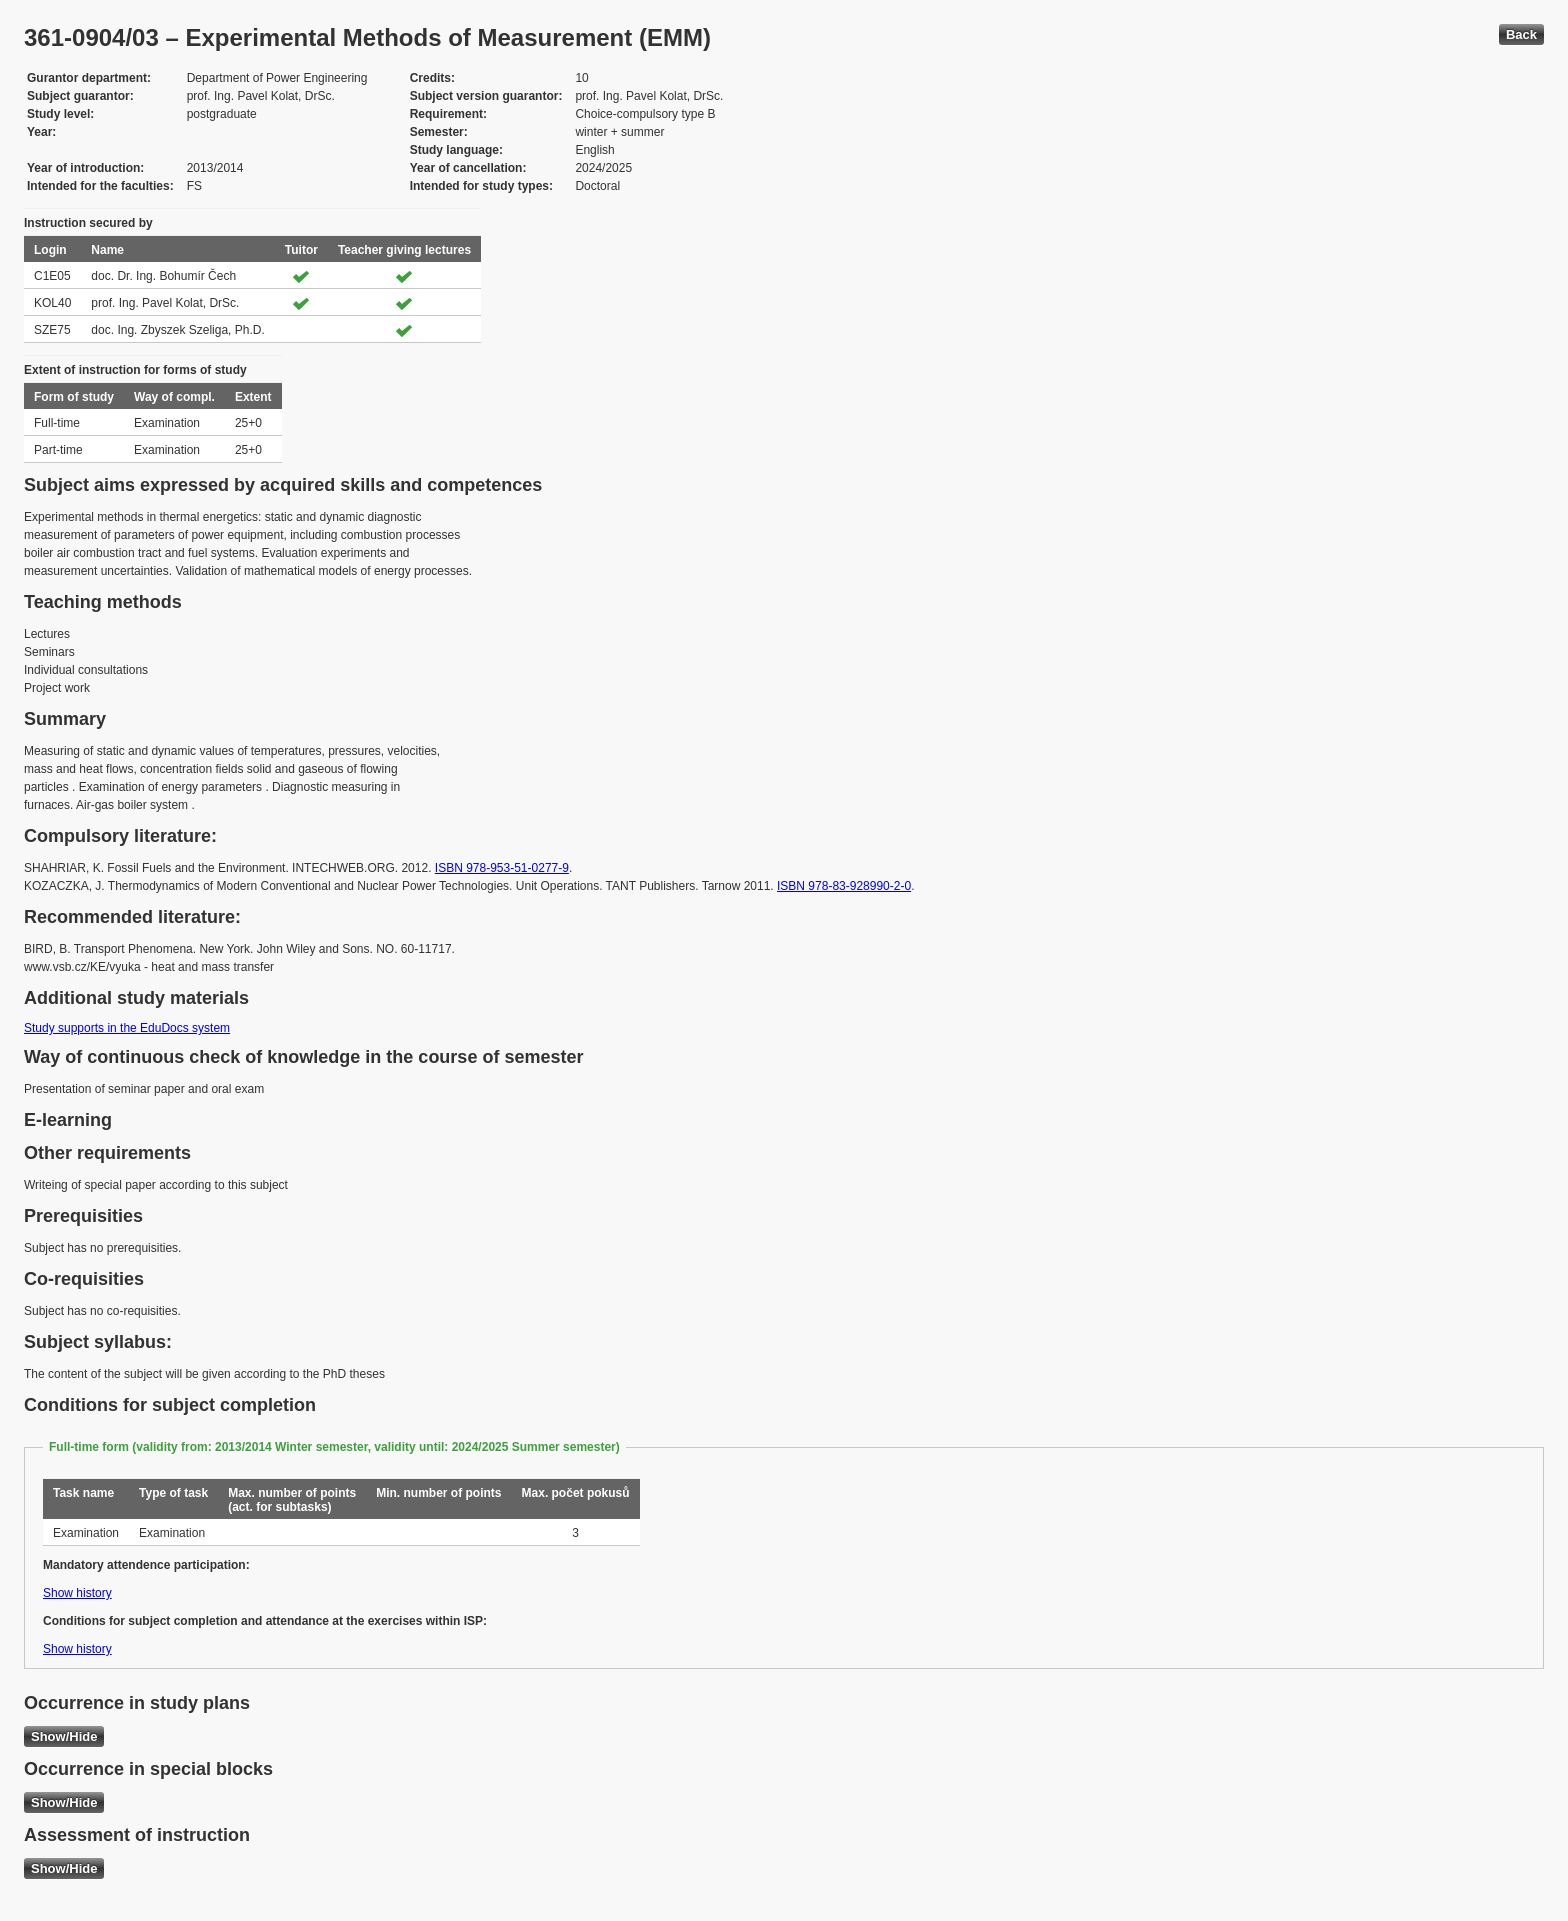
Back (1521, 34)
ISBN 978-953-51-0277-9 (502, 868)
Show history (77, 1593)
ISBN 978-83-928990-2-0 (844, 886)
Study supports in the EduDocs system (127, 1028)
